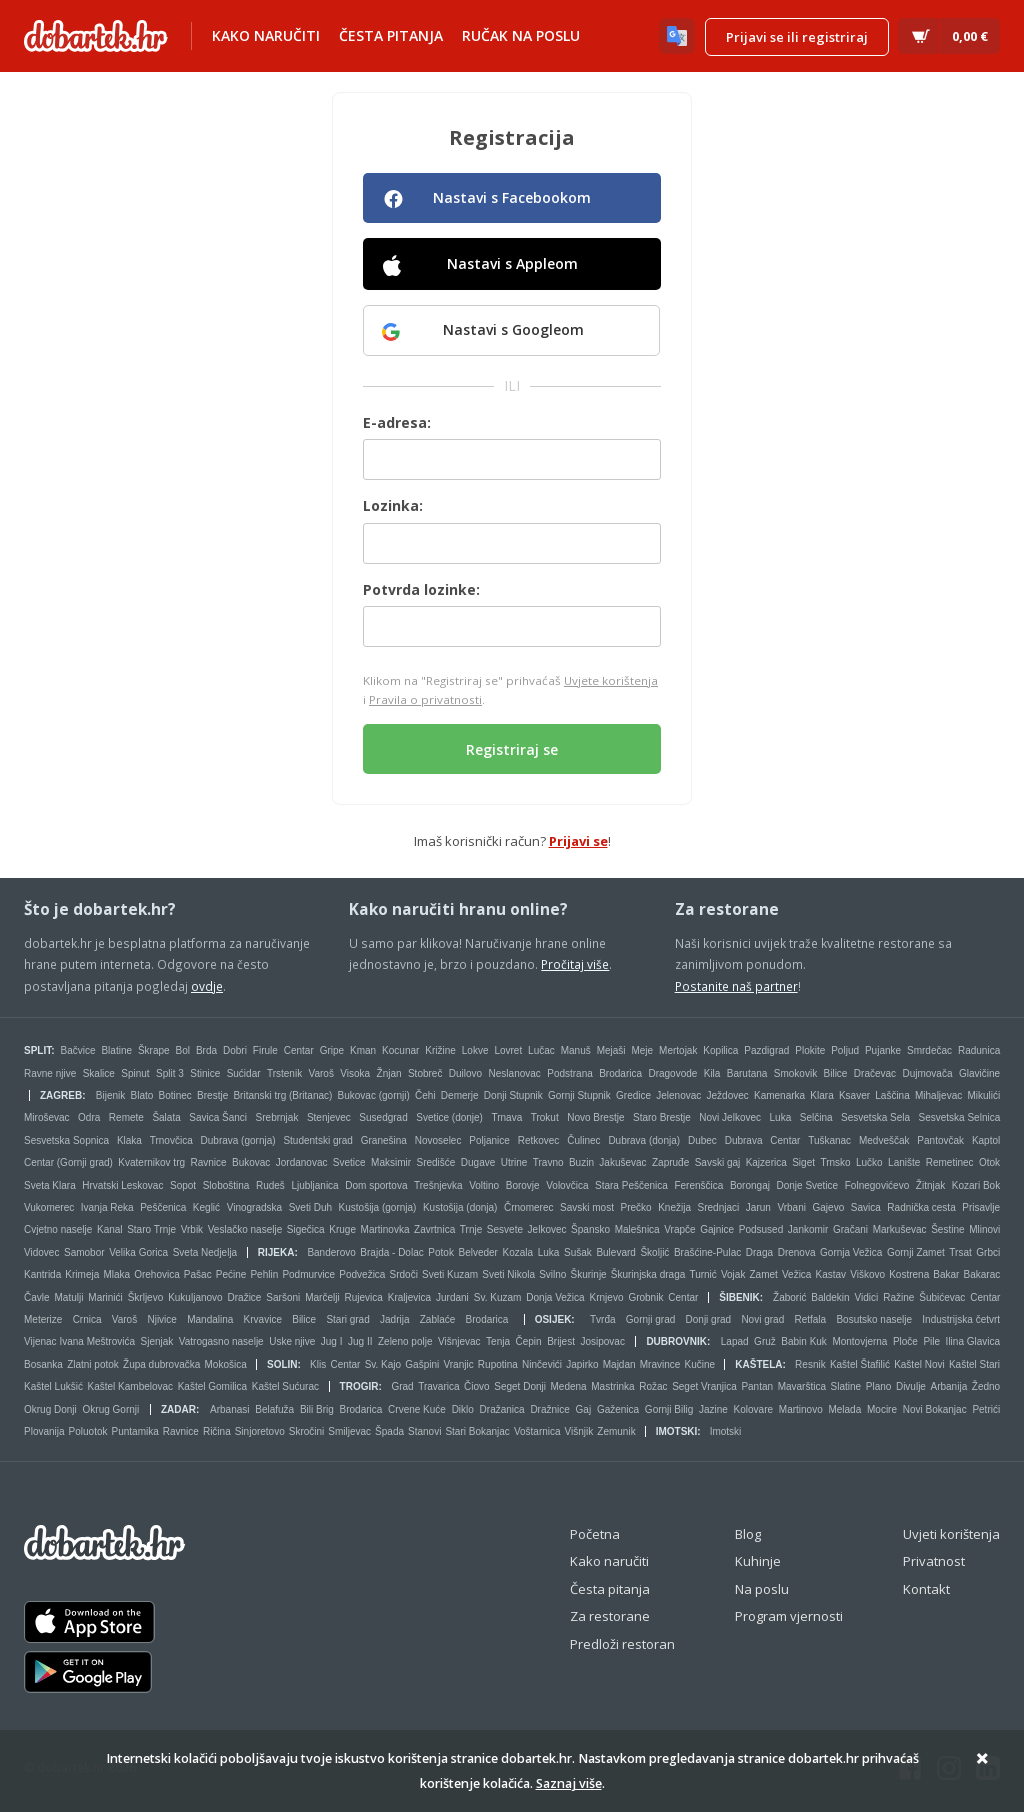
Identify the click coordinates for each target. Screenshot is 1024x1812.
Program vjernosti (789, 1616)
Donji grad (709, 1319)
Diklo (463, 1409)
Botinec (175, 1095)
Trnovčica (171, 1140)
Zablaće (438, 1319)
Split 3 (170, 1073)
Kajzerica (766, 1162)
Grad (402, 1386)
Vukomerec (49, 1207)
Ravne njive (50, 1073)
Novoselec (438, 1140)
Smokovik (795, 1073)
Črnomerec (528, 1207)
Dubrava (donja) (644, 1140)
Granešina (384, 1140)
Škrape (154, 1050)
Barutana (747, 1073)
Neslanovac (515, 1073)
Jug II (360, 1341)
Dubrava (744, 1140)
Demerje (460, 1095)
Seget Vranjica (704, 1386)
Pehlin (264, 1274)
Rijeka (276, 1252)
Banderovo (331, 1252)
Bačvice (78, 1050)
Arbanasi (229, 1409)
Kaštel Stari (974, 1364)
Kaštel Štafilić (860, 1364)
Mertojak (678, 1050)
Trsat (960, 1252)
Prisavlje (981, 1207)
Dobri (235, 1050)
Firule (265, 1050)
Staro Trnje (151, 1229)
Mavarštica (802, 1386)
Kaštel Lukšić (53, 1386)
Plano (879, 1386)
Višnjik (579, 1431)
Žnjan (389, 1073)
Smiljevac (349, 1431)
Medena (569, 1386)
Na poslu (762, 1589)
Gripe (332, 1050)
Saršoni (283, 1297)
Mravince (660, 1364)
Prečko (636, 1207)
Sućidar (244, 1073)
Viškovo (867, 1274)
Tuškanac (829, 1140)
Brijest (561, 1341)
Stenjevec (329, 1117)
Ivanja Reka (107, 1207)
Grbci (988, 1252)
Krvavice (263, 1319)
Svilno (552, 1274)
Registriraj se (512, 749)
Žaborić (789, 1297)
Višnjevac (459, 1341)
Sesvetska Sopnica (66, 1140)
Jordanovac (302, 1162)
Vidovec (41, 1252)
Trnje (471, 1229)
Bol (183, 1050)
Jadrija (394, 1319)
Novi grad (762, 1319)
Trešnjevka (438, 1185)
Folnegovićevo (877, 1185)
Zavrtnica (434, 1229)
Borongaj (750, 1185)
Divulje (911, 1386)
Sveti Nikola (508, 1274)
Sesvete (505, 1229)
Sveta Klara (50, 1185)
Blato (141, 1095)
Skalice (99, 1073)
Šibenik (739, 1297)
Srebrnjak (277, 1117)
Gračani (850, 1229)
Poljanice (489, 1140)
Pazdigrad (766, 1050)
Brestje (212, 1095)
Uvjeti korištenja (951, 1534)
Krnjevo (607, 1297)
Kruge (342, 1229)
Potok (441, 1252)
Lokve (475, 1050)
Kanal (110, 1229)
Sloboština (226, 1185)
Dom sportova (376, 1185)
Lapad (735, 1341)
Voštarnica (537, 1431)
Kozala (518, 1252)
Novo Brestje (595, 1117)
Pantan (757, 1386)
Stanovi (424, 1431)
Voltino (484, 1185)
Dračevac (875, 1073)
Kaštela (758, 1364)
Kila (712, 1073)
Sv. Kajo (383, 1364)
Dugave (478, 1162)
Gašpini (422, 1364)
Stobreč (425, 1073)
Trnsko (835, 1162)
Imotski (677, 1431)
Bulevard (615, 1252)
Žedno (986, 1386)
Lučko (869, 1162)
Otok (989, 1162)
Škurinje (589, 1274)
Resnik (810, 1364)
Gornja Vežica (851, 1252)
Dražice (245, 1297)
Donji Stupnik (513, 1095)
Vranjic (458, 1364)
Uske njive (292, 1341)
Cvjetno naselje (58, 1229)
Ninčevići (542, 1364)
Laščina (892, 1095)
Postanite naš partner (736, 986)
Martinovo (801, 1409)
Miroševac (47, 1117)
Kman (363, 1050)
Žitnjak (930, 1185)
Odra (89, 1117)
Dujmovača (927, 1073)
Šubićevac (942, 1297)
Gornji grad (650, 1319)
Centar (299, 1050)
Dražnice (549, 1409)
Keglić (206, 1207)
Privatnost (934, 1561)
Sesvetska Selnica (960, 1117)
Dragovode (672, 1073)
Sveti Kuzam (450, 1274)
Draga (759, 1252)
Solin (282, 1364)
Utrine (514, 1162)
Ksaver (854, 1095)
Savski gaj (718, 1162)
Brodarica (620, 1073)
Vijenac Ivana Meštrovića (79, 1341)
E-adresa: (397, 422)
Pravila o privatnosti (425, 699)
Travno (548, 1162)
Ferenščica (698, 1185)
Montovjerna (859, 1341)
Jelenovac (678, 1095)
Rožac (653, 1386)
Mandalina (210, 1319)
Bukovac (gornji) (374, 1095)
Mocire (882, 1409)
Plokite (810, 1050)
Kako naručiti (266, 35)
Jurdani (452, 1297)
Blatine (116, 1050)
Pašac (198, 1274)
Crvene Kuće (417, 1409)
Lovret (508, 1050)
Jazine (713, 1409)
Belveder (477, 1252)
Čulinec (583, 1140)
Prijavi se (578, 841)
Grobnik (645, 1297)
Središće (435, 1162)
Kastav (831, 1274)
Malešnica (637, 1229)
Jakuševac (622, 1162)
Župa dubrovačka (161, 1364)
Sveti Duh (310, 1207)
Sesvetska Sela (875, 1117)
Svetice (349, 1162)
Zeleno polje (405, 1341)
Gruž (765, 1341)
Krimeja (82, 1274)
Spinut (135, 1073)
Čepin (528, 1341)
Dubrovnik (676, 1341)
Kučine (700, 1364)
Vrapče (679, 1229)
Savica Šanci (218, 1117)
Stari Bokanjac (477, 1431)
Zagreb (61, 1095)
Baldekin (830, 1297)
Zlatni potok (93, 1364)
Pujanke (883, 1050)
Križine (440, 1050)
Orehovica (157, 1274)
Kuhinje (758, 1561)
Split (37, 1050)
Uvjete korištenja (611, 680)
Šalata (166, 1117)
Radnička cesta (921, 1207)
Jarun (758, 1207)
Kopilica (720, 1050)
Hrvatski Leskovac (122, 1185)
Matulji (68, 1297)
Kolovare (753, 1409)
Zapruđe (670, 1162)
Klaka (129, 1140)
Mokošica (226, 1364)
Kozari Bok (976, 1185)
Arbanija (949, 1386)
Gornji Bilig (669, 1409)
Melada (844, 1409)
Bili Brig (317, 1409)
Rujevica (364, 1297)
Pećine (231, 1274)
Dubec (702, 1140)
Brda (206, 1050)
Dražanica (502, 1409)
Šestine (947, 1229)
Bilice (836, 1073)
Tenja (498, 1341)
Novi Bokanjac (935, 1409)
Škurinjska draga (648, 1274)
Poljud (845, 1050)
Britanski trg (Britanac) (282, 1095)
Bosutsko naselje (874, 1319)
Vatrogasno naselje (221, 1341)
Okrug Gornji (111, 1409)
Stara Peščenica (631, 1185)
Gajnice (717, 1229)
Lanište (904, 1162)
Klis (318, 1364)
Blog (748, 1534)
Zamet (764, 1274)
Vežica (796, 1274)
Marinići (105, 1297)
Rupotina (498, 1364)
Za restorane (610, 1616)
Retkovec (539, 1140)
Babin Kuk (804, 1341)
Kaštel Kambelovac (131, 1386)
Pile (931, 1341)
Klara (821, 1095)
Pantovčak (940, 1140)
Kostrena (909, 1274)
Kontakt (926, 1589)
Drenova (797, 1252)
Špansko (590, 1229)
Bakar (946, 1274)
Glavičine (979, 1073)
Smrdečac (929, 1050)
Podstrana (570, 1073)
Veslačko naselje (245, 1229)
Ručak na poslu (521, 35)
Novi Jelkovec (730, 1117)
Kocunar (400, 1050)
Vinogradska (254, 1207)
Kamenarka (779, 1095)
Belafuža (274, 1409)
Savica (866, 1207)
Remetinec (950, 1162)
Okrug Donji (50, 1409)
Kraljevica (409, 1297)
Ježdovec (728, 1095)
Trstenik (284, 1073)
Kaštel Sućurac (285, 1386)
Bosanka (43, 1364)
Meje (642, 1050)
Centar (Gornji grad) (68, 1162)
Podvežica (362, 1274)
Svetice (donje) (449, 1117)
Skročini (307, 1431)
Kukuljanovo (195, 1297)
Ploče (905, 1341)
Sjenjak (156, 1341)
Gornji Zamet (916, 1252)
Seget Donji (520, 1386)
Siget (803, 1162)
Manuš (576, 1050)
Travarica (438, 1386)
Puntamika (135, 1431)
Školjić (654, 1252)
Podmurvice (308, 1274)
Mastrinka (612, 1386)
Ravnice (208, 1162)
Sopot (183, 1185)
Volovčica (567, 1185)
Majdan (619, 1364)
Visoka (355, 1073)
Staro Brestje (662, 1117)
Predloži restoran (622, 1644)
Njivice (161, 1319)
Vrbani (791, 1207)
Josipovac (602, 1341)
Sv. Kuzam (498, 1297)
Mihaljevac (938, 1095)
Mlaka (116, 1274)
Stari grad (347, 1319)
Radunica (979, 1050)
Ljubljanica (314, 1185)
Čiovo (477, 1386)
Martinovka (385, 1229)
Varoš (321, 1073)
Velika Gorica (138, 1252)
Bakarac (982, 1274)
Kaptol (986, 1140)
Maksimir (391, 1162)
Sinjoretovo (260, 1431)
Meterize (43, 1319)
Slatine (846, 1386)
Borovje (523, 1185)
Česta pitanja (391, 35)
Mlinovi (984, 1229)
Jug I (332, 1341)
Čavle (37, 1297)
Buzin (581, 1162)
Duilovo (465, 1073)
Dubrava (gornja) (238, 1140)
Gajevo (829, 1207)
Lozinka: (393, 505)
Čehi (425, 1095)
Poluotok (88, 1431)
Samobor (84, 1252)
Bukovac (251, 1162)
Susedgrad (383, 1117)
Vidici (867, 1297)
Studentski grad (318, 1140)
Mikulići (983, 1095)
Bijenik (110, 1095)
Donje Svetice (807, 1185)
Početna (595, 1534)
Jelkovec (547, 1229)
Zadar (178, 1409)
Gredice (633, 1095)
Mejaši (611, 1050)
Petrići (986, 1409)
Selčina (816, 1117)
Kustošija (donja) (460, 1207)
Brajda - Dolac (391, 1252)
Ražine (898, 1297)
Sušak (578, 1252)
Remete (126, 1117)
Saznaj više (569, 1783)
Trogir (359, 1386)
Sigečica (306, 1229)
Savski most (587, 1207)
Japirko (582, 1364)
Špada (389, 1431)
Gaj (584, 1409)
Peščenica (163, 1207)
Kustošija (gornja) (378, 1207)
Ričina (217, 1431)
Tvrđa (603, 1319)
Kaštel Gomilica (212, 1386)
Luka (781, 1117)
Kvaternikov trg (151, 1162)
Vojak (733, 1274)
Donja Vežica (555, 1297)
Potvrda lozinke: (421, 589)
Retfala (810, 1319)
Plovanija (44, 1431)
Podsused (761, 1229)
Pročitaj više (575, 964)
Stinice (205, 1073)
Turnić (702, 1274)
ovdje (207, 986)
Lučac (541, 1050)
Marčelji (322, 1297)
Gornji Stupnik (579, 1095)
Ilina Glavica (973, 1341)
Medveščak (884, 1140)
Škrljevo (146, 1297)
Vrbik (192, 1229)
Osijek (553, 1319)
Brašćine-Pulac (707, 1252)
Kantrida (42, 1274)
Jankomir (808, 1229)
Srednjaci (719, 1207)
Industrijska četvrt (961, 1319)
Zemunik (616, 1431)
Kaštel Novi (919, 1364)
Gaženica (618, 1409)
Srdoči (404, 1274)
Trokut (545, 1117)
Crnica (87, 1319)
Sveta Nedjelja (205, 1252)
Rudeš (270, 1185)
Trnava (506, 1117)
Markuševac (900, 1229)
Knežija (674, 1207)
